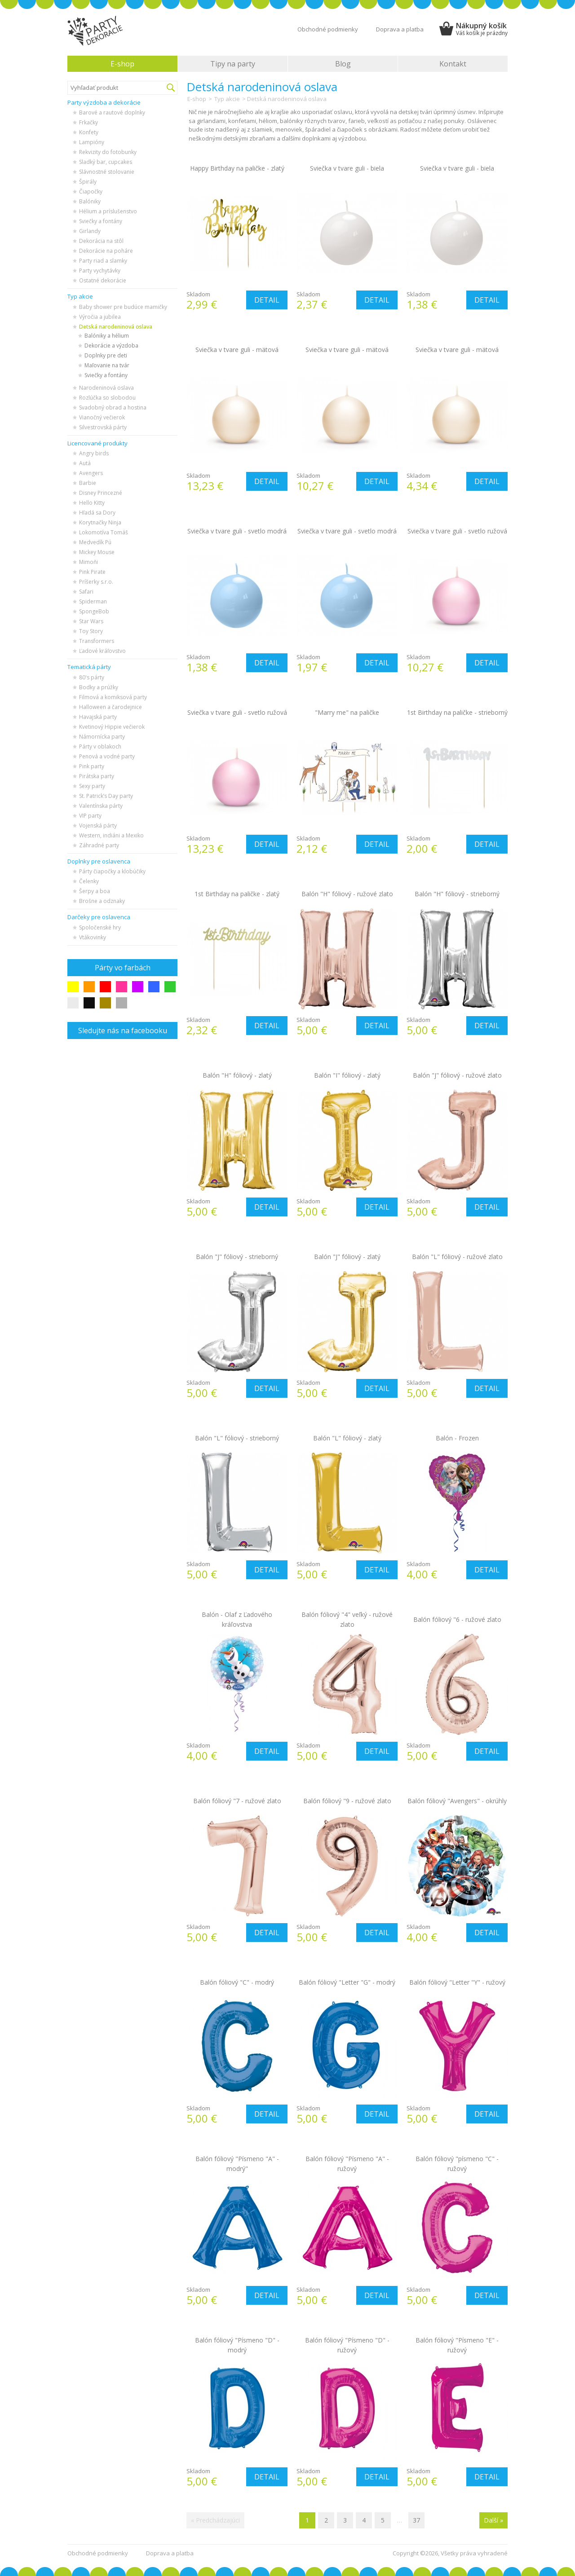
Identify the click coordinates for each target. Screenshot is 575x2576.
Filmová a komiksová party (113, 697)
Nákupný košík (482, 29)
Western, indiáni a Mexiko (111, 835)
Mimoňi (88, 562)
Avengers (91, 473)
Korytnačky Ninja (100, 522)
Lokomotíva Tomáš (103, 532)
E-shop (122, 64)
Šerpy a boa (94, 891)
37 (416, 2520)
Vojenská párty (98, 825)
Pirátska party (96, 776)
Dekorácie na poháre (106, 251)
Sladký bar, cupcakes (105, 162)
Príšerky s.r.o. (96, 582)
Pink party (91, 766)
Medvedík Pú (95, 542)
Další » (493, 2520)
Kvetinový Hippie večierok (112, 727)
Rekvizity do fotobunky (108, 152)
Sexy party (92, 786)
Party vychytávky (99, 270)
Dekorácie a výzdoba (111, 345)
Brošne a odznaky (102, 901)
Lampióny (91, 142)
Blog (343, 64)
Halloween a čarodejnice (110, 707)
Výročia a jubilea (100, 317)
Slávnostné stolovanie (106, 172)
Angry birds (94, 453)
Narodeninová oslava (106, 388)
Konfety (88, 132)
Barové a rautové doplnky (112, 112)
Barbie (87, 483)
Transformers (96, 641)
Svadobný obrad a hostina (112, 407)
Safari (86, 591)
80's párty (91, 677)
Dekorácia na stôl (101, 241)
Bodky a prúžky (98, 687)
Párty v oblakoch (100, 746)
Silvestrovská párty (103, 427)
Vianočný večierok (102, 417)
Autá (85, 463)
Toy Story (91, 631)
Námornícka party (102, 736)
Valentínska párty (101, 806)
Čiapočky (90, 191)
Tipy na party (232, 64)
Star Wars (91, 621)
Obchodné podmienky (327, 29)
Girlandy (90, 231)
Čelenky (89, 881)
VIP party (90, 815)
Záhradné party (99, 845)
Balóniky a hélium (106, 335)
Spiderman (93, 601)
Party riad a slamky (103, 260)
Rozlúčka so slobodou (107, 397)
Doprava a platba (400, 29)
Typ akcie (227, 99)
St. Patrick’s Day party (106, 796)
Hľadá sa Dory (97, 512)
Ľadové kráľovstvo (102, 651)
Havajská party (98, 717)
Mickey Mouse (97, 552)
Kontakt (452, 64)
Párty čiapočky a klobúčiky (112, 871)
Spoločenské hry (100, 927)
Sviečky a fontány (100, 221)
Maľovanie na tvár (106, 365)
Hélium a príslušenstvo (108, 211)
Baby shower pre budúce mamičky (123, 307)
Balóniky (90, 201)
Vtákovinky (92, 937)
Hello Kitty (92, 502)
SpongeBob (94, 611)
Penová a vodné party (107, 756)
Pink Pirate (92, 572)
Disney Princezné (100, 493)
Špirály (88, 181)
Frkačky (88, 122)
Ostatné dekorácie (102, 280)
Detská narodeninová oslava (115, 326)
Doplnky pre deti (105, 355)
